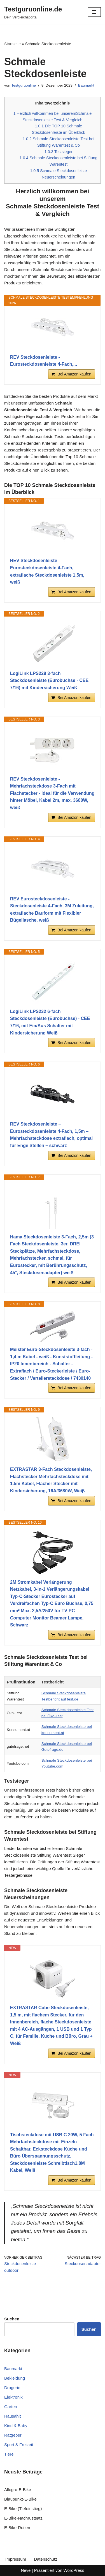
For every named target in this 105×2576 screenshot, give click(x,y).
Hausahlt (12, 2416)
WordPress (74, 2570)
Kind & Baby (15, 2425)
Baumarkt (86, 85)
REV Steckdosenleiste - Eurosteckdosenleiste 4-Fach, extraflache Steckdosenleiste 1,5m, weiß (47, 571)
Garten (10, 2406)
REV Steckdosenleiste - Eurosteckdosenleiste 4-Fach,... (43, 361)
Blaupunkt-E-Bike (20, 2499)
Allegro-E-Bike (17, 2489)
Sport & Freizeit (18, 2444)
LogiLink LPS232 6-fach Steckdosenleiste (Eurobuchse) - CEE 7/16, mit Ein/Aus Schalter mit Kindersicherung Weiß (50, 1022)
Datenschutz (45, 2559)
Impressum (15, 2559)
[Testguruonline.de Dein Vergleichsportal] (33, 12)
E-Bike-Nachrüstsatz (23, 2518)
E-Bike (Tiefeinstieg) (23, 2508)
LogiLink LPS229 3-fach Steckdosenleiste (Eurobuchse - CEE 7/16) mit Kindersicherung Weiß (49, 680)
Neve (26, 2570)
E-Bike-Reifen (17, 2527)
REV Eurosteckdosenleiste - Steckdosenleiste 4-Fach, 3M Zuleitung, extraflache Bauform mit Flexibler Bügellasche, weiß (52, 909)
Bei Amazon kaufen (74, 374)
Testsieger (59, 151)
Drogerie (12, 2387)
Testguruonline (23, 85)
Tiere (9, 2454)
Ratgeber (13, 2435)
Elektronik (13, 2397)
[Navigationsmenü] (94, 12)
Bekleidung (14, 2378)
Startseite (12, 44)
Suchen (89, 2329)
